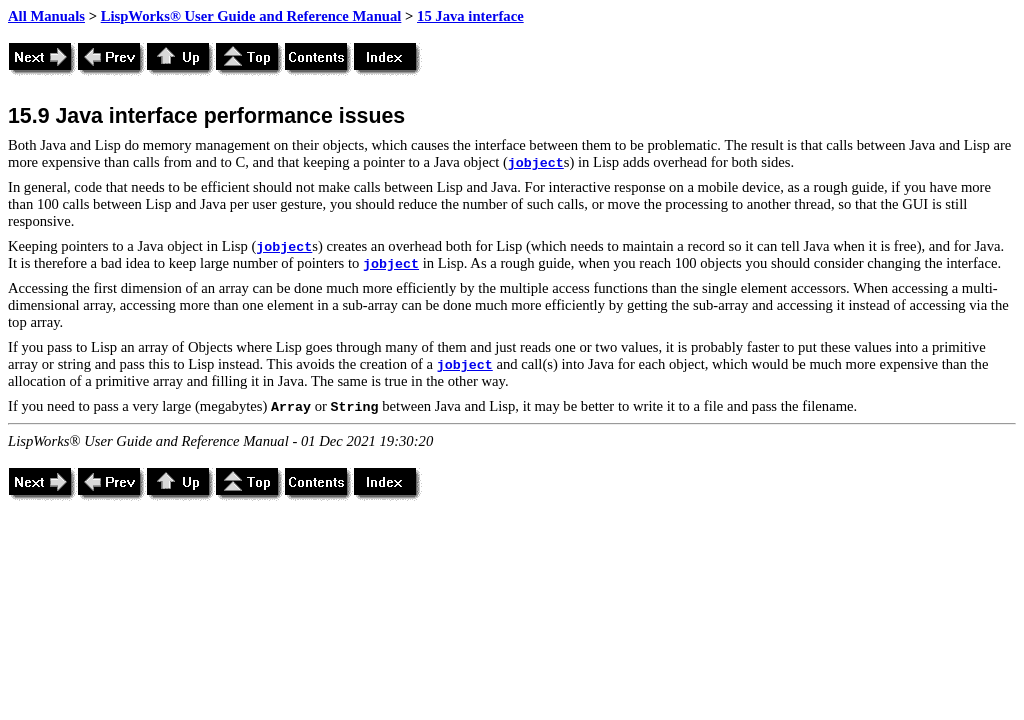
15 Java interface (470, 16)
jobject (536, 163)
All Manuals (46, 16)
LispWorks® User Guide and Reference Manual (251, 16)
